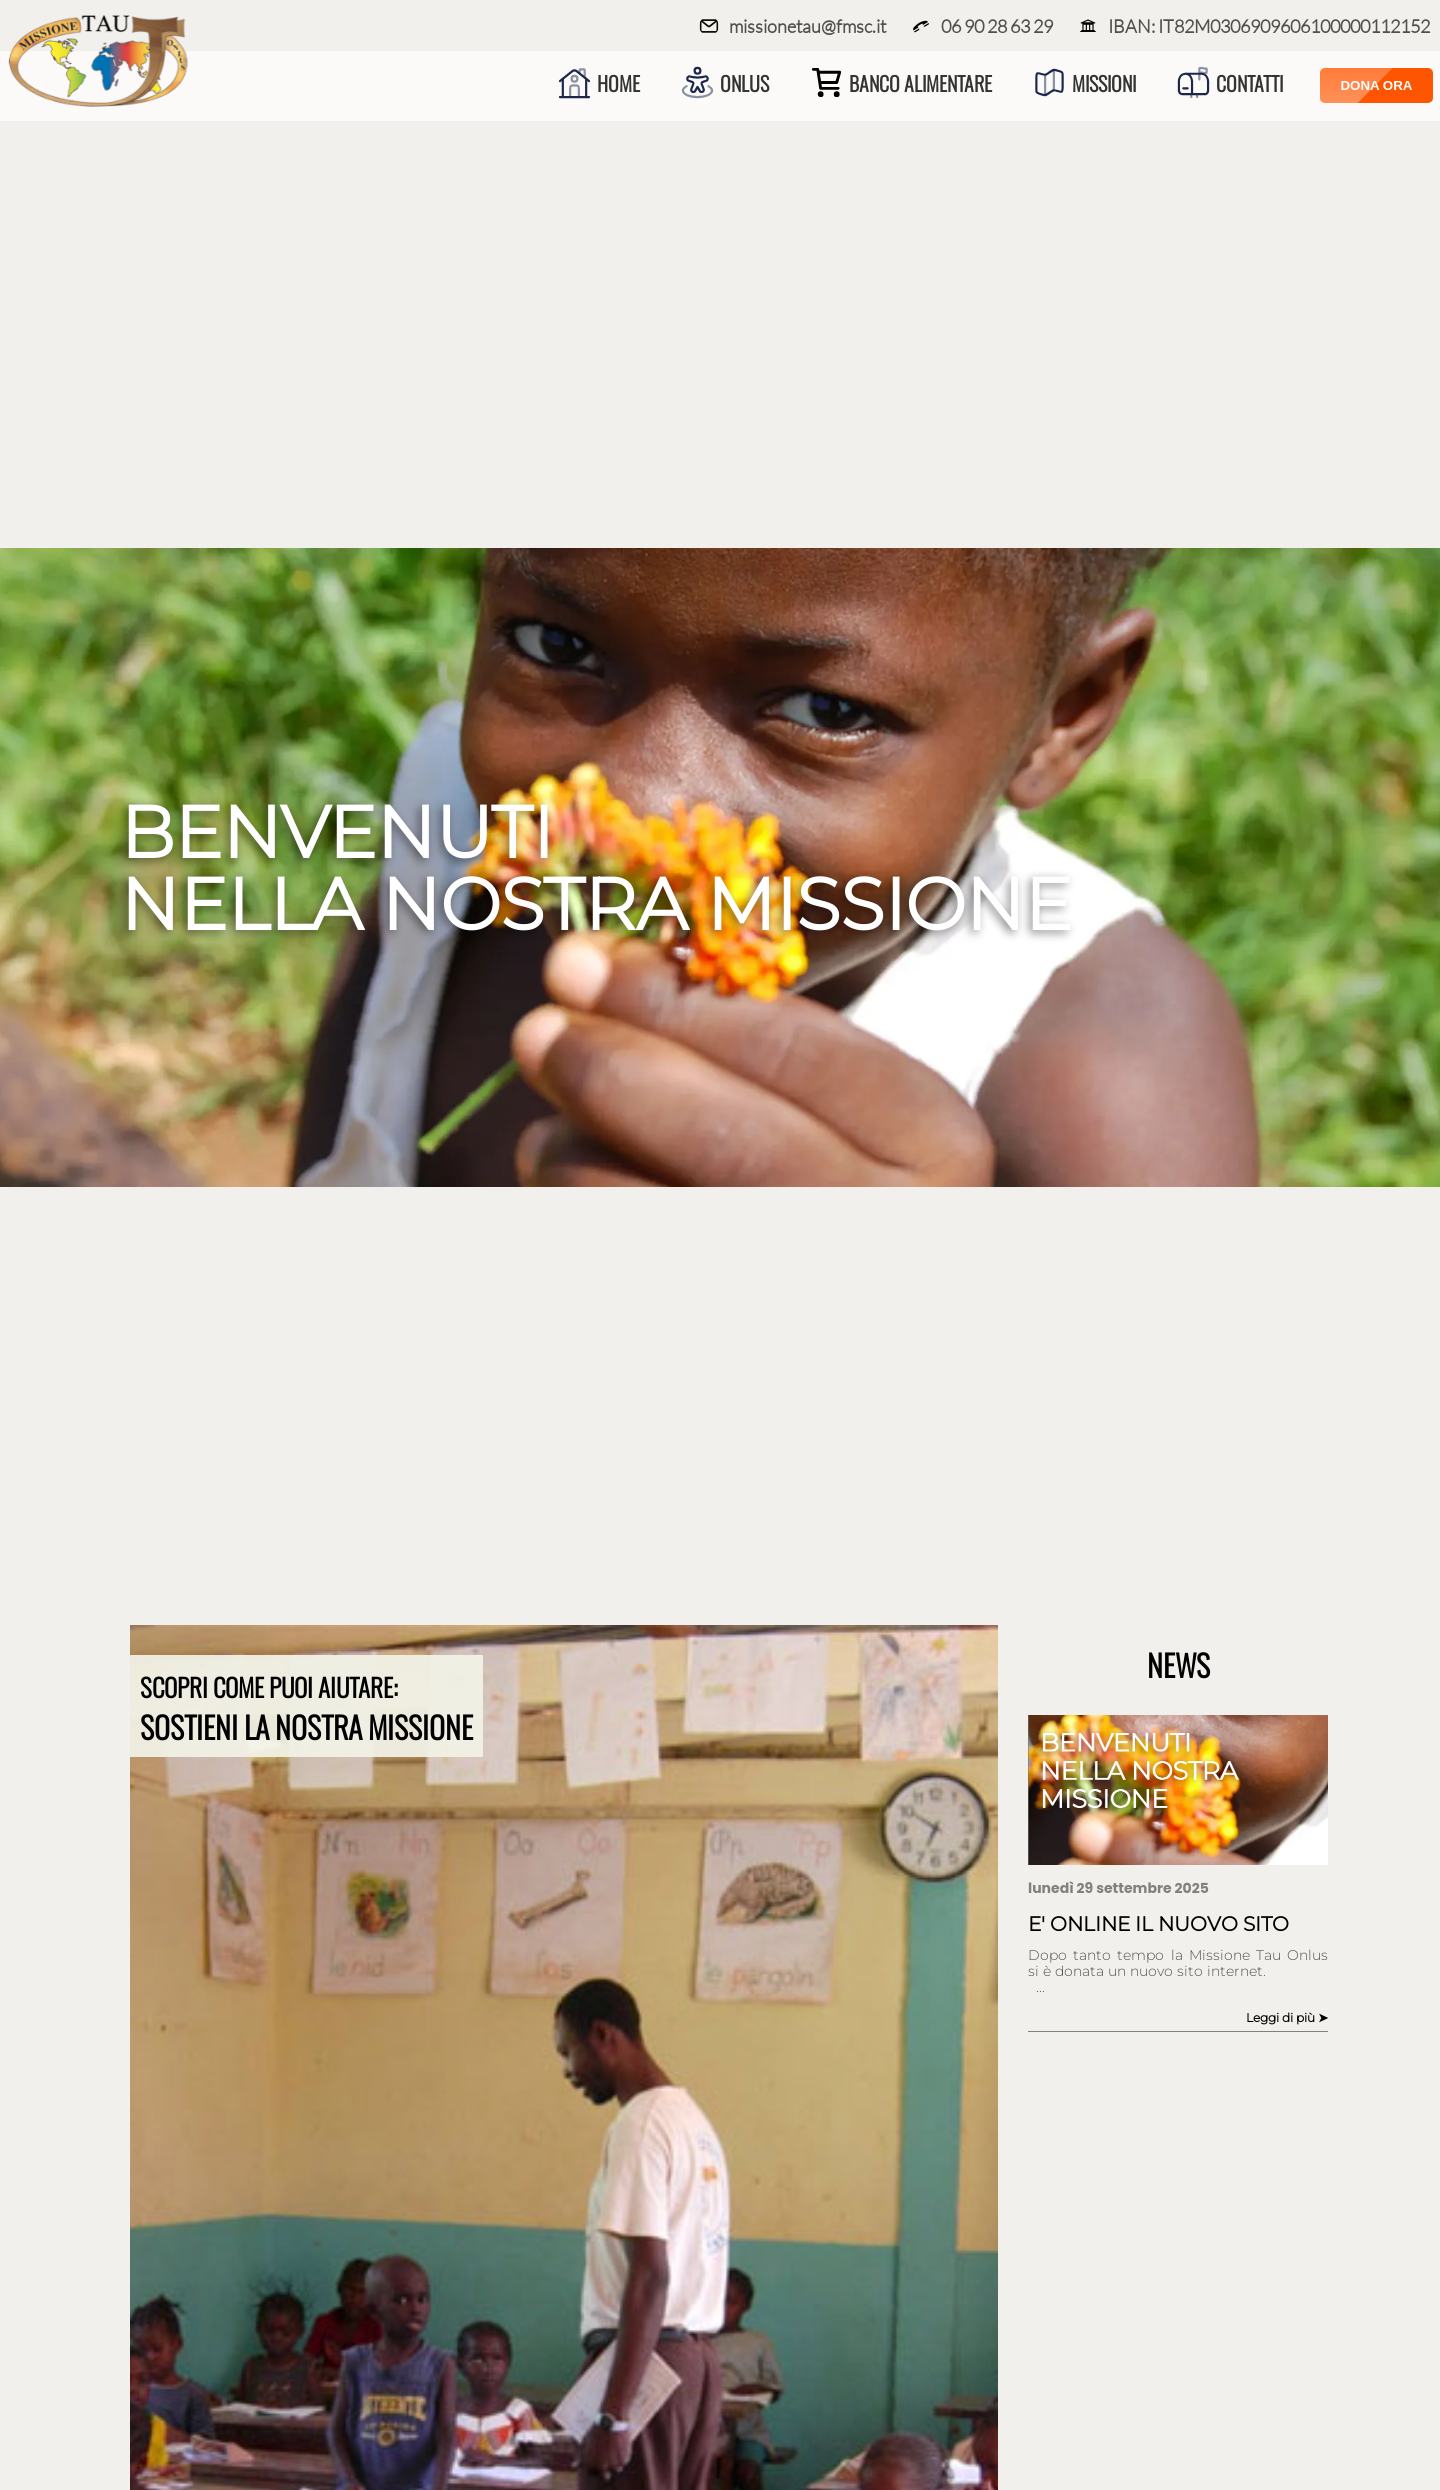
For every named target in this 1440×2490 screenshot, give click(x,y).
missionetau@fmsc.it (792, 26)
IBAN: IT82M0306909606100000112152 (1254, 26)
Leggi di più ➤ (1287, 2017)
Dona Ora (1376, 85)
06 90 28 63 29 (982, 26)
